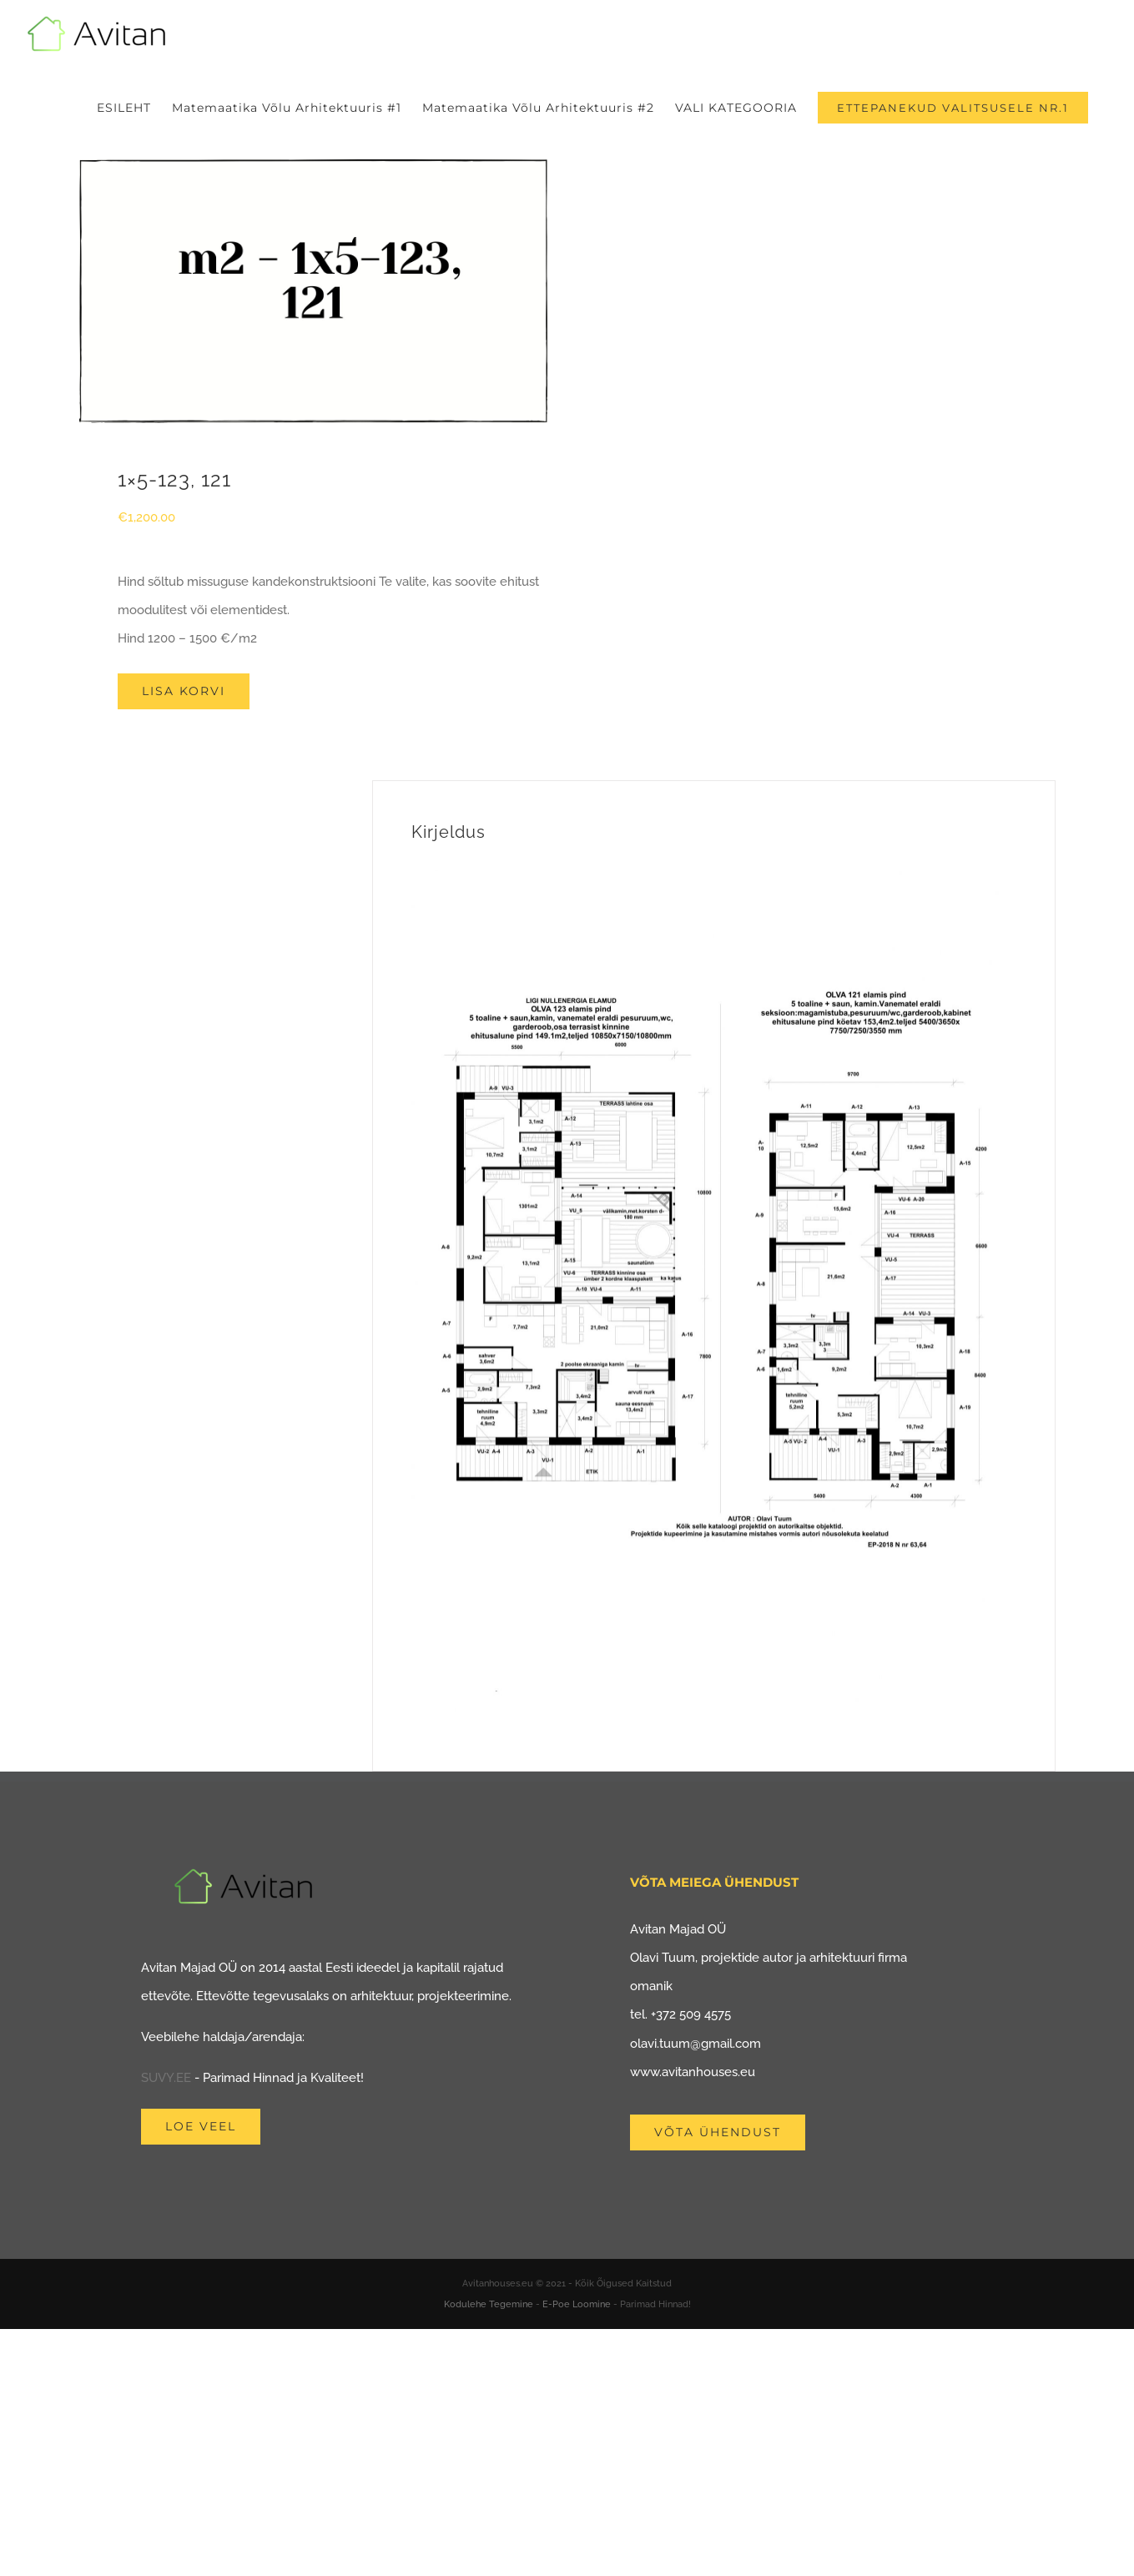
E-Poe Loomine (576, 2304)
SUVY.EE (166, 2077)
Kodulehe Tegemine (488, 2304)
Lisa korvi (183, 690)
